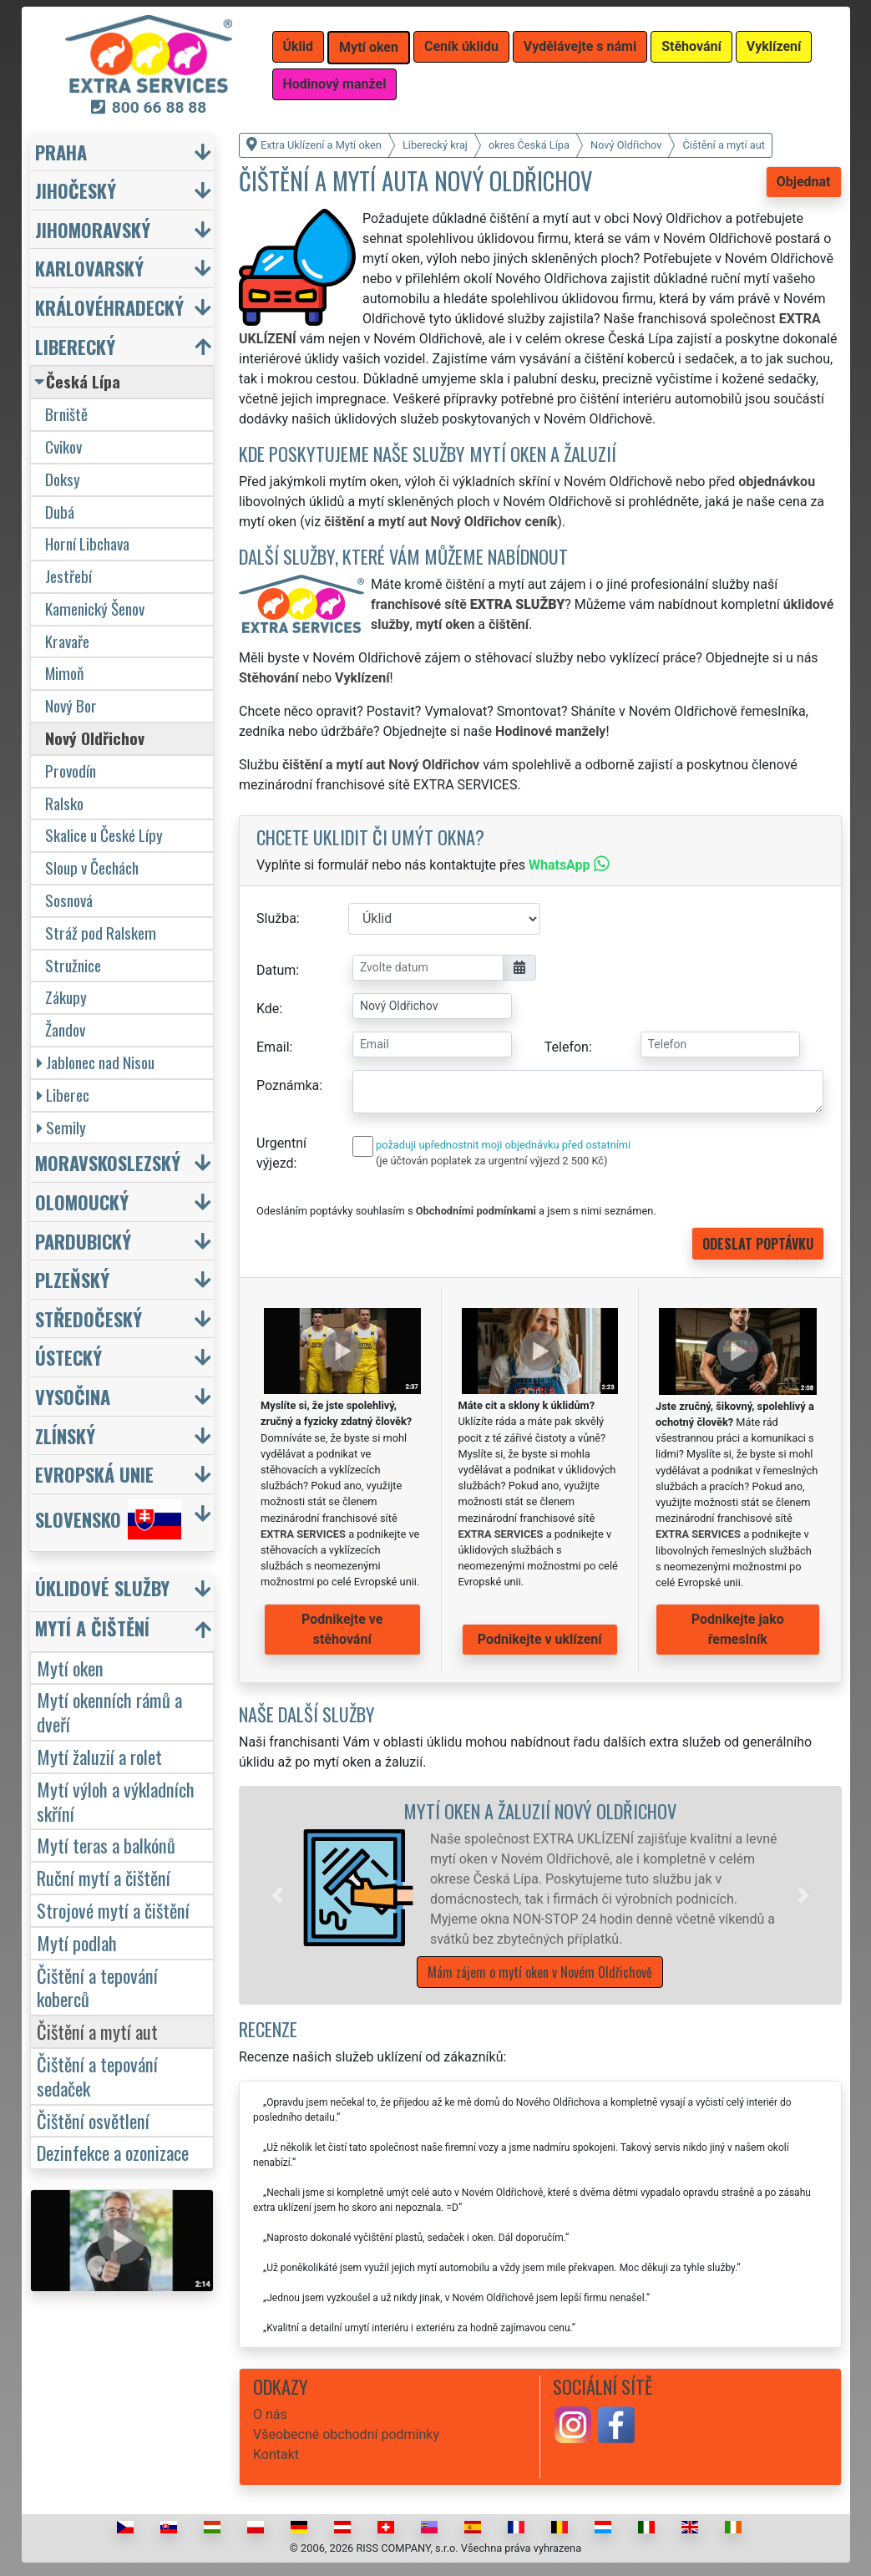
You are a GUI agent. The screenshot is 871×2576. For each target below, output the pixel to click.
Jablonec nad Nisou (95, 1062)
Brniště (66, 414)
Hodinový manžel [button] (335, 84)
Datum (276, 970)
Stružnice (73, 965)
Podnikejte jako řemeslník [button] (737, 1629)
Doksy (62, 479)
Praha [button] (61, 151)
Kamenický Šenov (94, 608)
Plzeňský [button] (72, 1279)
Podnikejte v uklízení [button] (540, 1639)
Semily (61, 1127)
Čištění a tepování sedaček (97, 2076)
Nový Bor (71, 705)
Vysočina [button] (72, 1396)
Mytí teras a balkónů (106, 1844)
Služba (276, 918)
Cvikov (63, 446)
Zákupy (66, 997)
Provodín (70, 770)
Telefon (566, 1047)
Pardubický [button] (83, 1241)
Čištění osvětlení (93, 2120)
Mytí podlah (77, 1942)
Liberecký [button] (75, 346)
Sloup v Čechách (92, 867)
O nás (270, 2414)
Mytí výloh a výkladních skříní (116, 1801)
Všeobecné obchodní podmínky (346, 2434)
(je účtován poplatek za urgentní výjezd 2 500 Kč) (491, 1160)
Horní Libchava (87, 543)
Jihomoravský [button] (92, 229)
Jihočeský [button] (75, 190)
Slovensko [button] (108, 1519)
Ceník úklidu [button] (461, 46)
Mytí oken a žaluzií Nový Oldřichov (539, 1810)
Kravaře (67, 641)
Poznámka (287, 1085)
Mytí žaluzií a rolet (99, 1756)
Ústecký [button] (68, 1357)
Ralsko (64, 803)
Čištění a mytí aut (97, 2031)
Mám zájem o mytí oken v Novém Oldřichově (540, 1972)
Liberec (63, 1095)
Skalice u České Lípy (104, 835)
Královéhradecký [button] (109, 307)
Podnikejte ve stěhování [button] (341, 1629)
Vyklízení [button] (774, 46)
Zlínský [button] (65, 1435)
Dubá (59, 511)
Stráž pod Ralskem (100, 932)
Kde (267, 1009)
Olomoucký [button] (82, 1201)
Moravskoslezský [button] (107, 1162)
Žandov (65, 1029)
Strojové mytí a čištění (113, 1910)
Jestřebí (68, 576)
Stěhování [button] (691, 46)
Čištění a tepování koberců (97, 1987)
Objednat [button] (804, 182)
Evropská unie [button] (94, 1474)
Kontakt (276, 2454)
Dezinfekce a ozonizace (113, 2152)
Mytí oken (70, 1667)
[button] (277, 1895)
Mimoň (64, 673)
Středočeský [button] (88, 1318)
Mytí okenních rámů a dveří (109, 1711)
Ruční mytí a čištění (103, 1877)
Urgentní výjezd (281, 1153)
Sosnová (69, 900)
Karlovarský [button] (89, 267)
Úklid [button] (298, 46)
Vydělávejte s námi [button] (580, 46)
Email (273, 1047)
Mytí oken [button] (368, 47)
